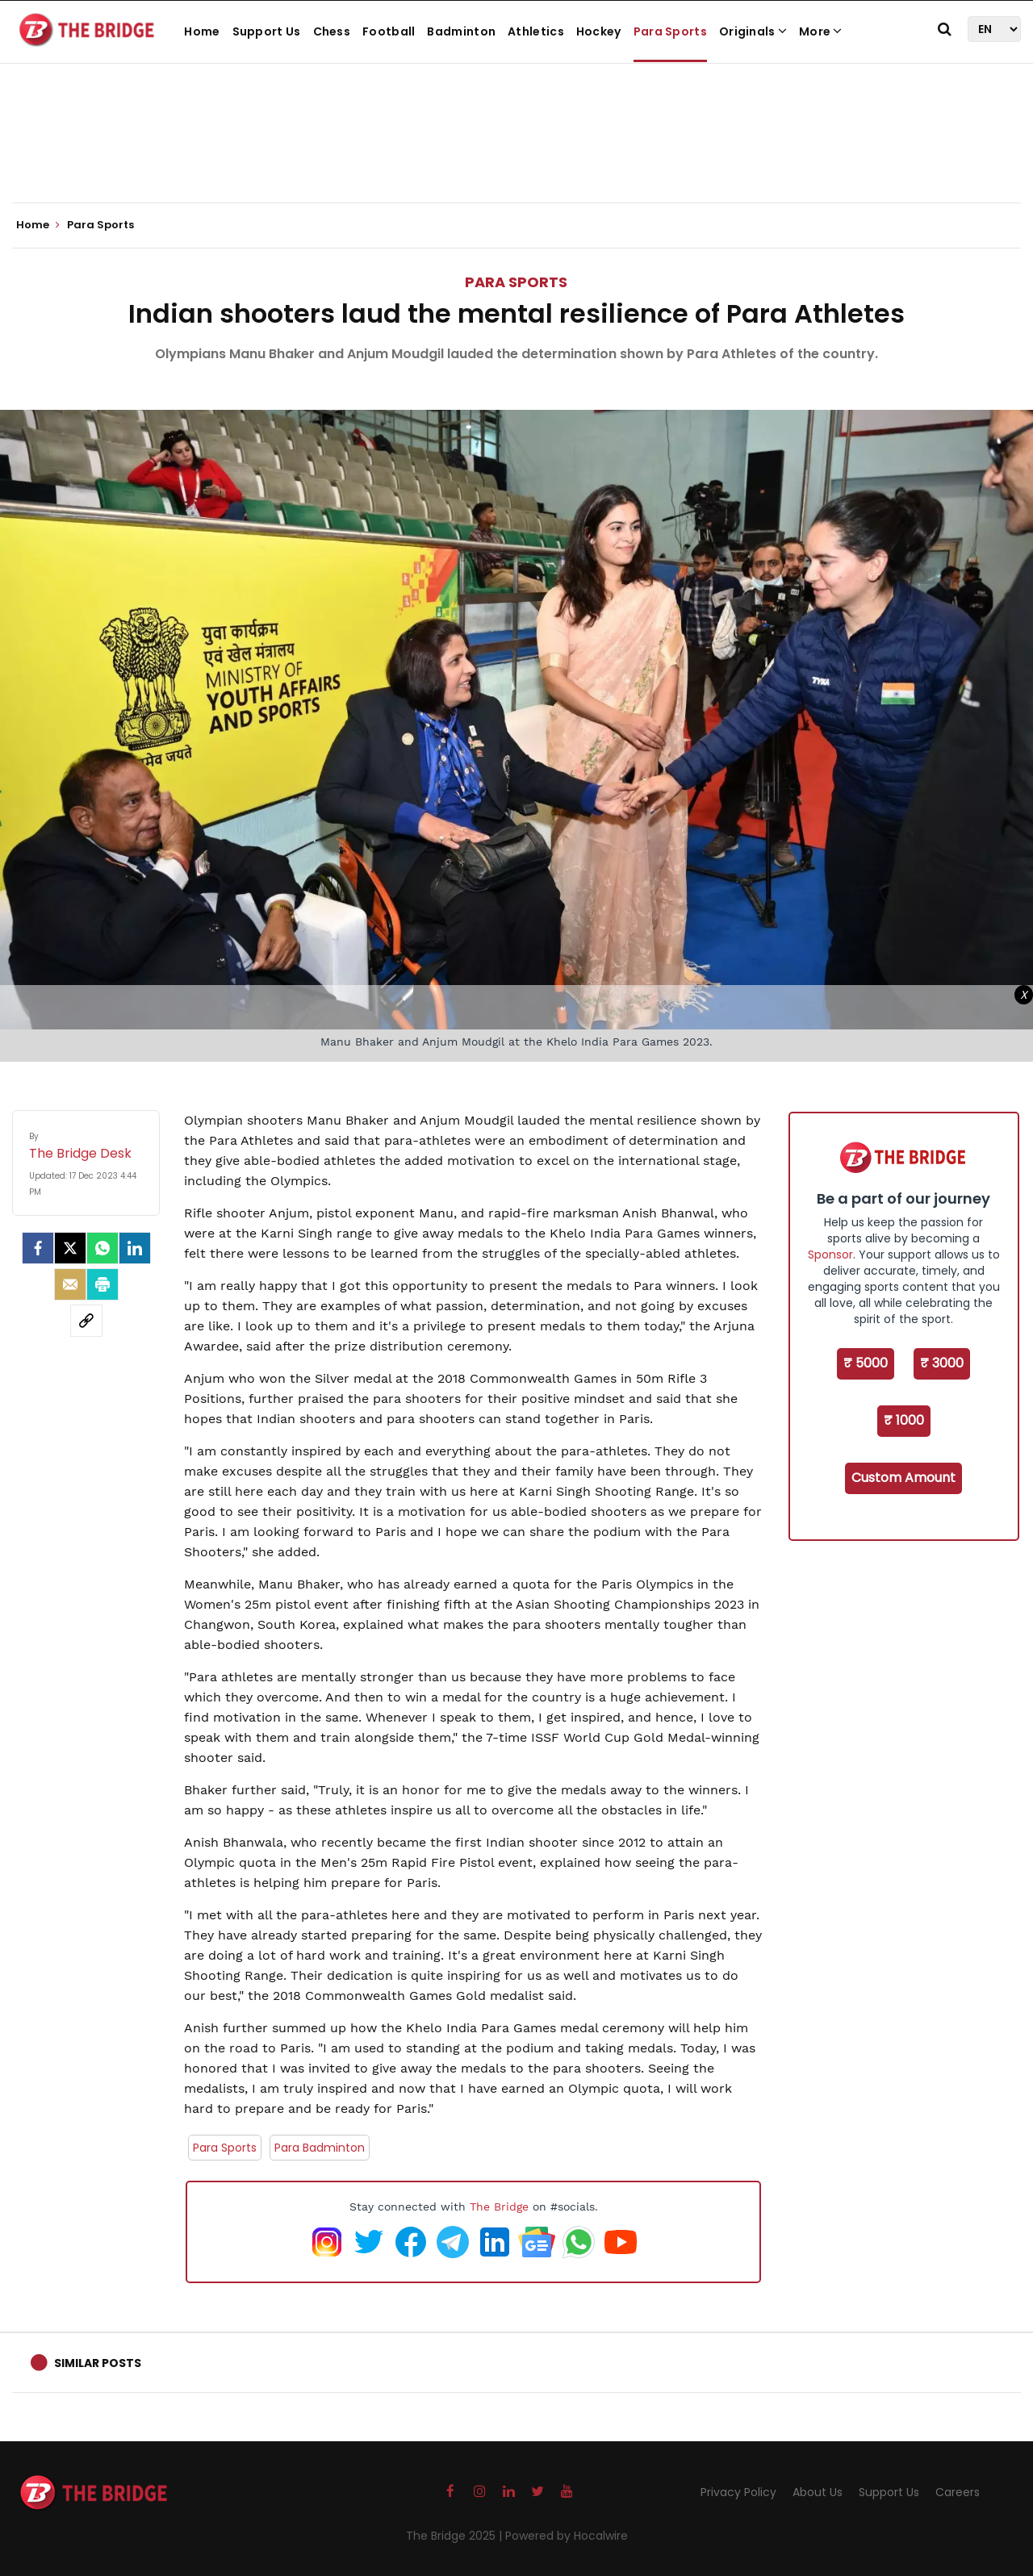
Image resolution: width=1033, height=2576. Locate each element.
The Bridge (499, 2206)
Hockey (598, 31)
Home (202, 31)
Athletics (536, 31)
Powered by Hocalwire (566, 2536)
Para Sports (670, 31)
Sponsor (830, 1254)
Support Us (266, 31)
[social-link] (86, 1321)
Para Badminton (319, 2148)
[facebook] (38, 1248)
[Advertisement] (516, 153)
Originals (753, 31)
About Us (818, 2492)
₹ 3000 (942, 1363)
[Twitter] (70, 1248)
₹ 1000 (904, 1420)
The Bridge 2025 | (455, 2536)
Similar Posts (97, 2363)
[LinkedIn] (135, 1248)
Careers (957, 2492)
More (821, 31)
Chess (332, 31)
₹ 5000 (865, 1363)
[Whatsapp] (102, 1248)
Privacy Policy (738, 2492)
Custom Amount (903, 1477)
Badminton (461, 31)
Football (388, 31)
